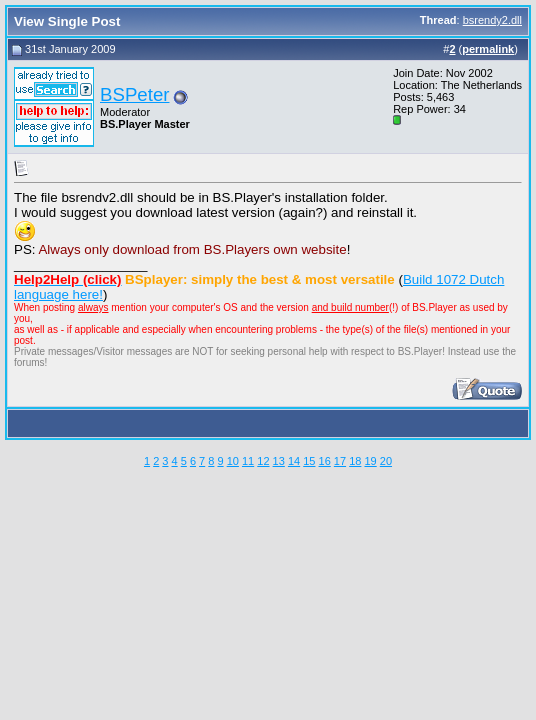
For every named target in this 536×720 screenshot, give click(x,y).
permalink (488, 49)
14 (294, 461)
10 (233, 461)
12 (263, 461)
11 (248, 461)
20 (386, 461)
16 (325, 461)
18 (355, 461)
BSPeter (134, 94)
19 (370, 461)
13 (279, 461)
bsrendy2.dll (492, 20)
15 (309, 461)
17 (340, 461)
